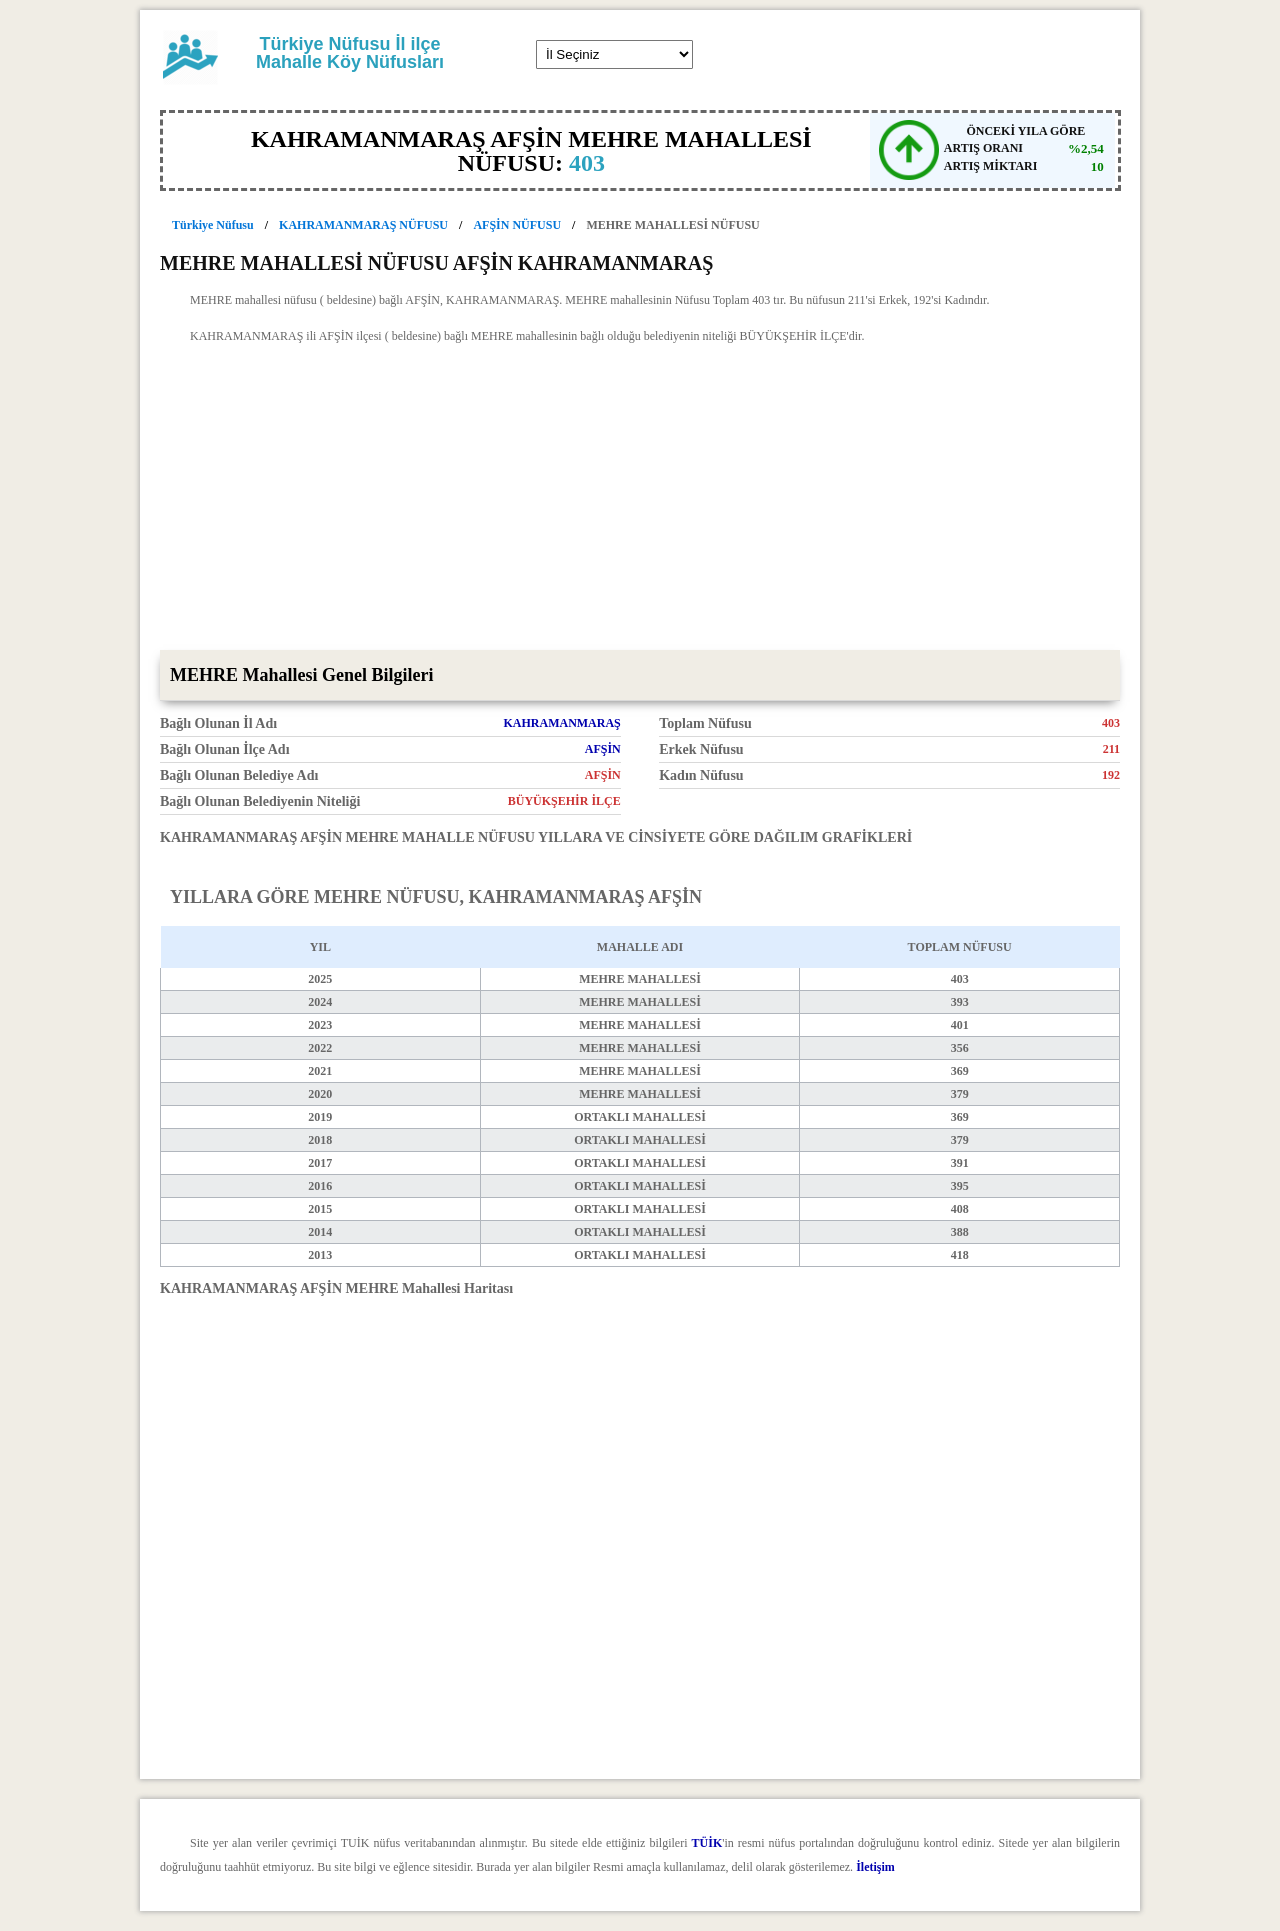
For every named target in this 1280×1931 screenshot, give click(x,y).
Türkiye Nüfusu (213, 225)
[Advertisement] (640, 500)
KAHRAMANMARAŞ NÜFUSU (363, 225)
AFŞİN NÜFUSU (517, 225)
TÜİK (707, 1843)
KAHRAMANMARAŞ (561, 723)
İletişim (875, 1867)
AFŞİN (603, 749)
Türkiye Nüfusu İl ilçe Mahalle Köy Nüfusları (350, 53)
